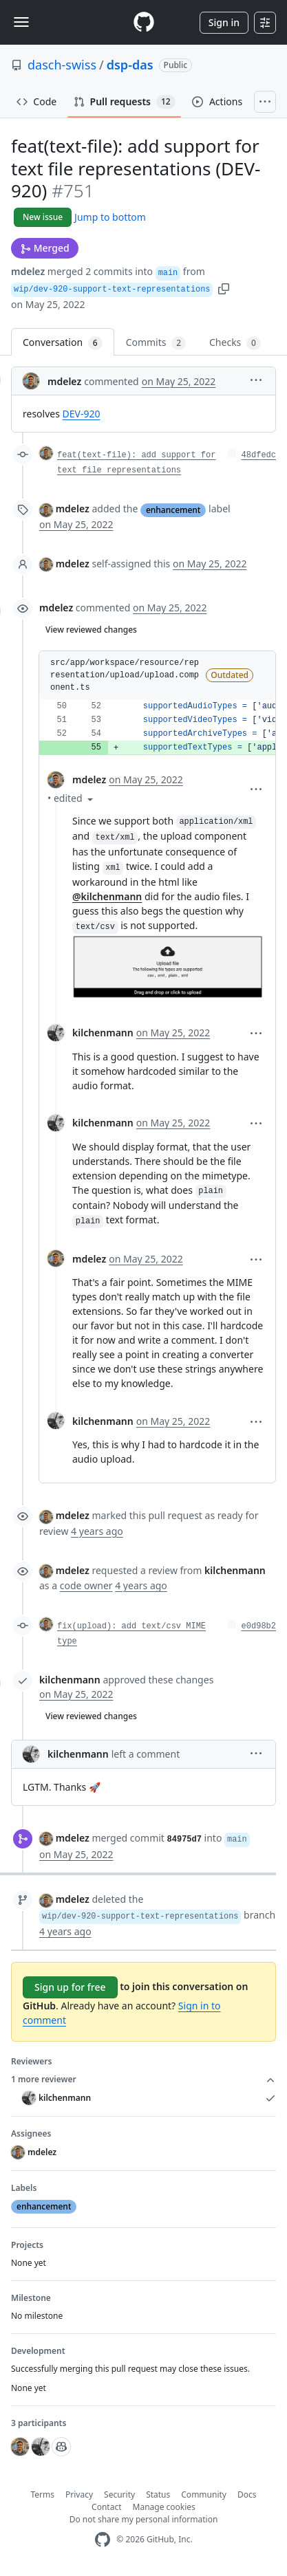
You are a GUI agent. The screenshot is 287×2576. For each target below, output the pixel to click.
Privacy (79, 2494)
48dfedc (259, 455)
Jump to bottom (110, 216)
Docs (247, 2494)
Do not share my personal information (144, 2519)
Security (119, 2494)
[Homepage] (144, 22)
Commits (156, 343)
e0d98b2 (259, 1626)
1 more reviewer (143, 2079)
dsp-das (130, 64)
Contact (106, 2507)
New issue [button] (43, 217)
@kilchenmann (107, 896)
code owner (86, 1585)
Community (203, 2494)
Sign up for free (70, 1987)
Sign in (224, 22)
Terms (43, 2494)
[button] (223, 288)
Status (158, 2494)
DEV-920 (81, 413)
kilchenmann (103, 1032)
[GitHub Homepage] (102, 2539)
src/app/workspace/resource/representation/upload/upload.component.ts (124, 675)
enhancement (173, 510)
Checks (235, 343)
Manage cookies (164, 2507)
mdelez (28, 271)
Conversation (63, 343)
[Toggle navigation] (21, 22)
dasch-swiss (62, 64)
